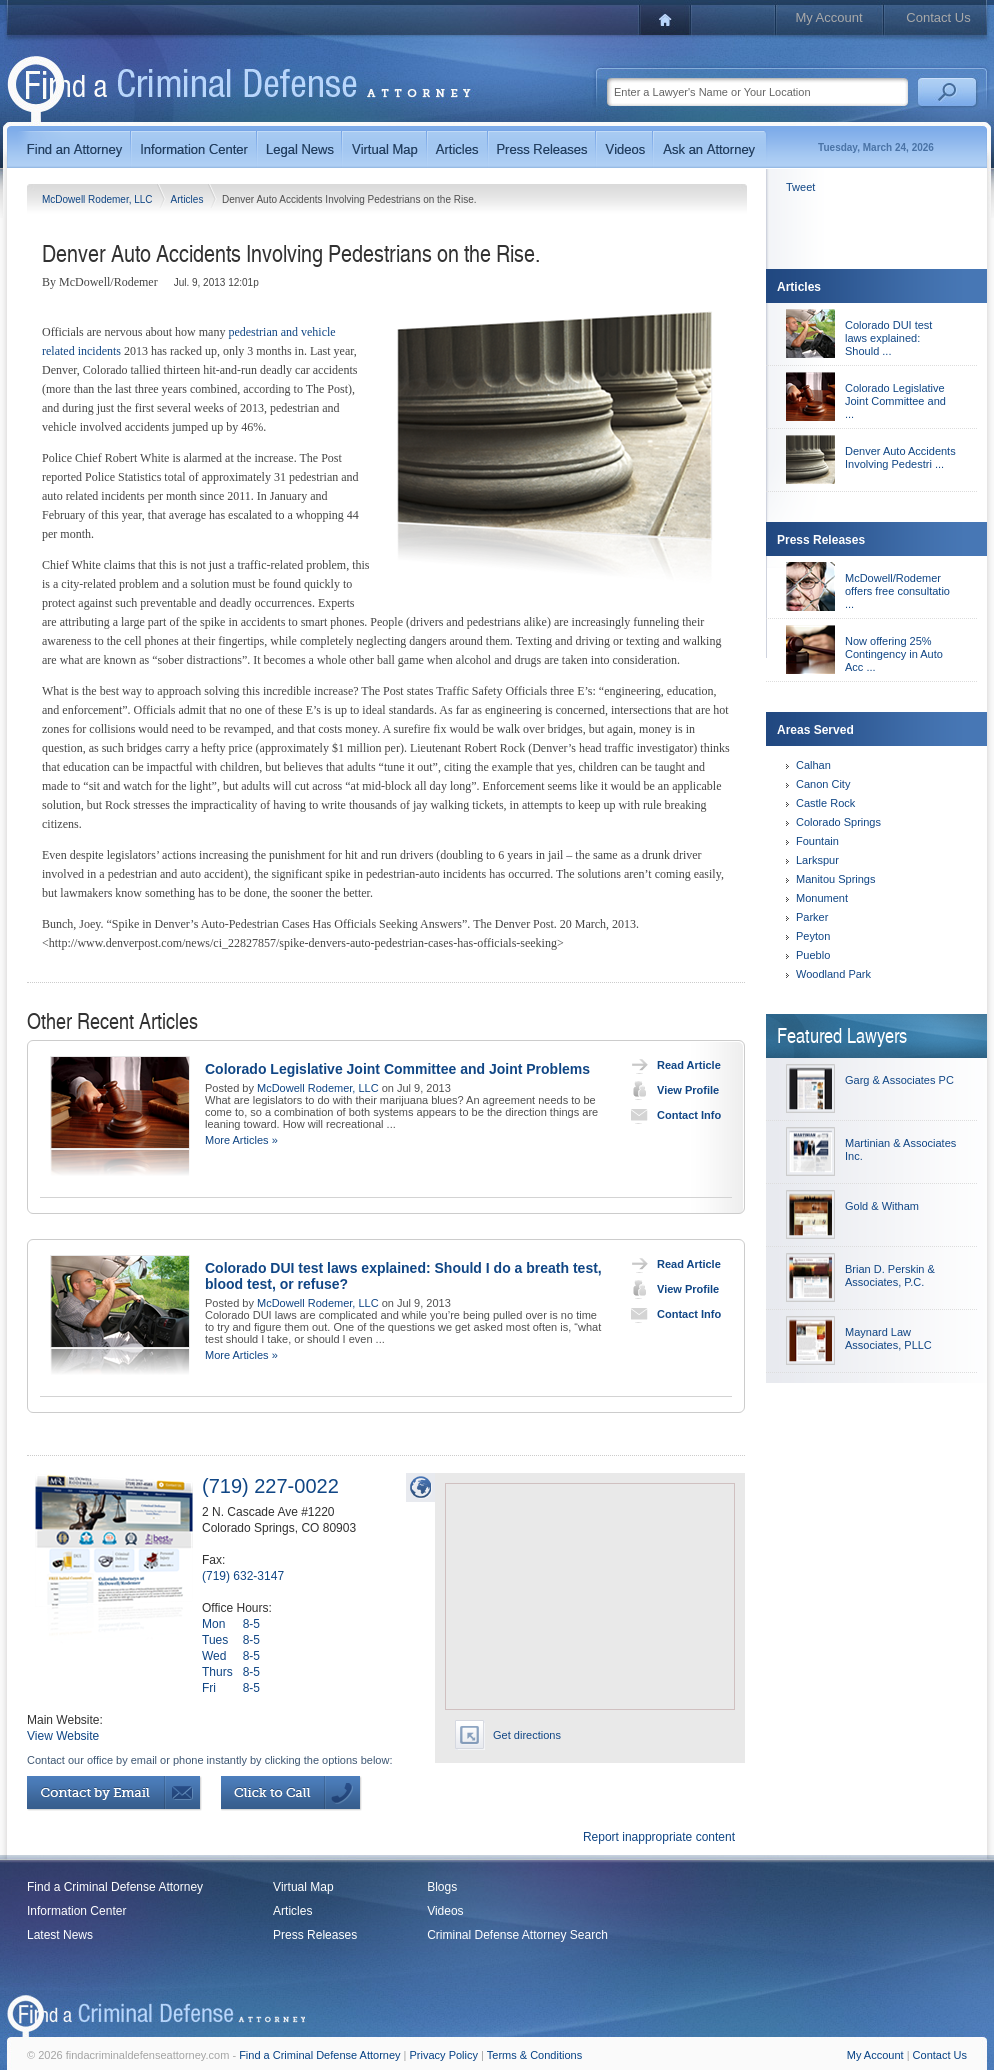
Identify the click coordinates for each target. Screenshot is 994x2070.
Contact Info (671, 1115)
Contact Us (938, 17)
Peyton (813, 936)
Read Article (671, 1065)
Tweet (800, 187)
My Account (828, 17)
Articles (189, 199)
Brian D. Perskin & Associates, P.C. (890, 1275)
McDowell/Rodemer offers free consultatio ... (897, 591)
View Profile (670, 1090)
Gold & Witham (882, 1206)
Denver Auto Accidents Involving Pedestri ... (900, 457)
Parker (812, 917)
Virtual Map (303, 1887)
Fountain (817, 841)
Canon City (823, 784)
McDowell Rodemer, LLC (98, 199)
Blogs (442, 1887)
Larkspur (817, 860)
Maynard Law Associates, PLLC (888, 1338)
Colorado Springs (838, 822)
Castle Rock (825, 803)
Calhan (813, 765)
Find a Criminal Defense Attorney (115, 1887)
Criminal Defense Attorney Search (517, 1935)
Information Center (76, 1911)
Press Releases (315, 1935)
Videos (445, 1911)
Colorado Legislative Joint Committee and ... (895, 401)
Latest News (60, 1935)
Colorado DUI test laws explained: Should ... (888, 338)
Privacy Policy (444, 2055)
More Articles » (241, 1140)
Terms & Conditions (534, 2055)
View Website (63, 1736)
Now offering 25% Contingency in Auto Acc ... (894, 654)
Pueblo (813, 955)
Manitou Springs (836, 879)
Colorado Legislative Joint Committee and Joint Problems (397, 1069)
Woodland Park (833, 974)
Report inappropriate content (659, 1837)
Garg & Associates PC (899, 1080)
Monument (822, 898)
